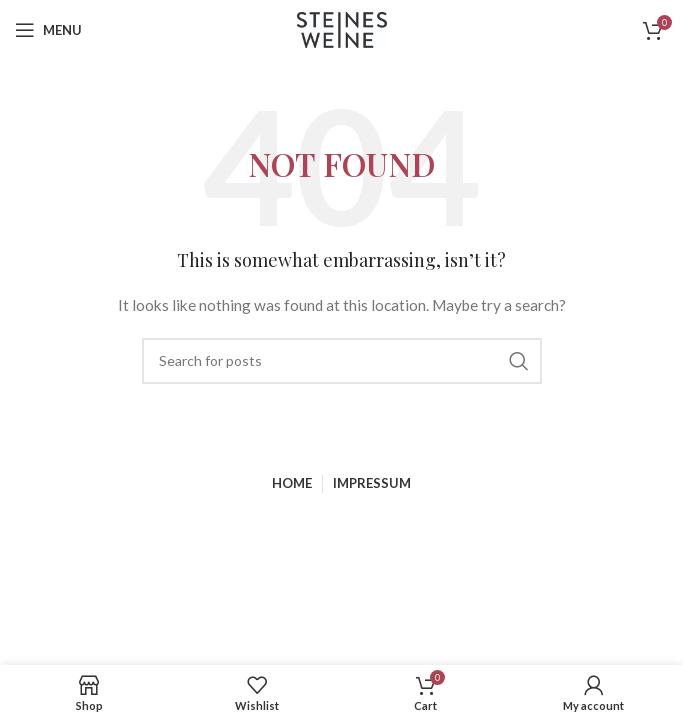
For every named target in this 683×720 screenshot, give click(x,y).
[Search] (342, 361)
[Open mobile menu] (48, 30)
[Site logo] (342, 28)
